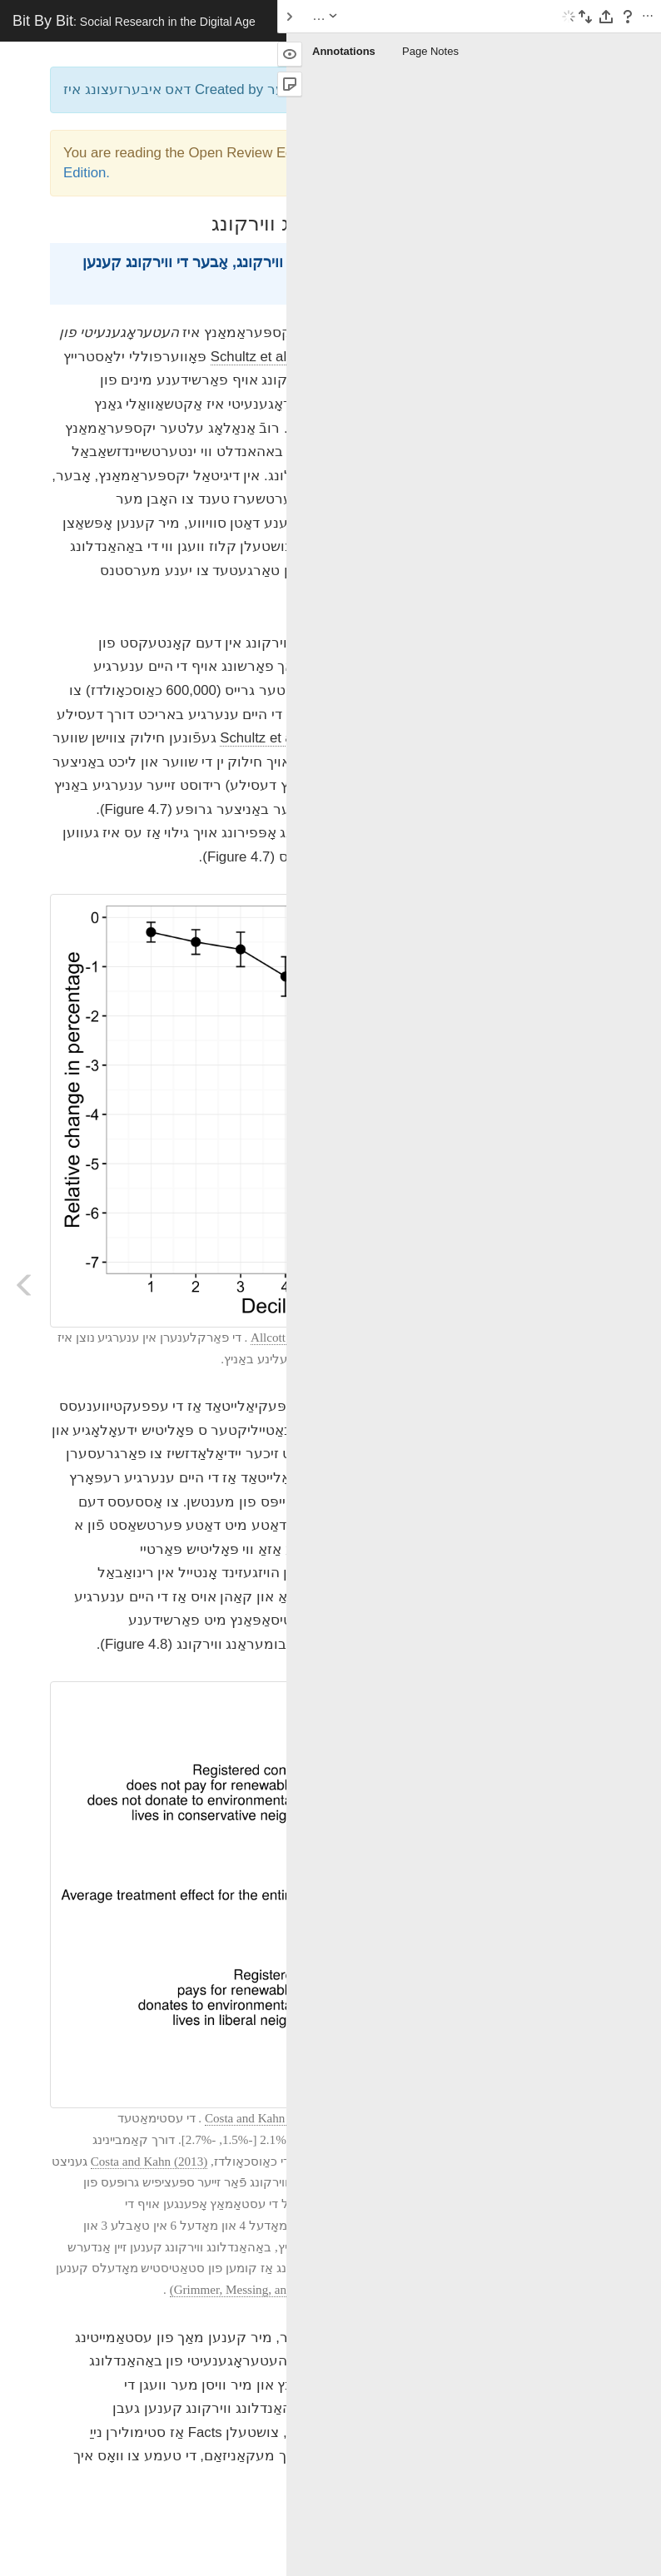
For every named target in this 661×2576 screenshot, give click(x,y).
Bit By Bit (134, 20)
